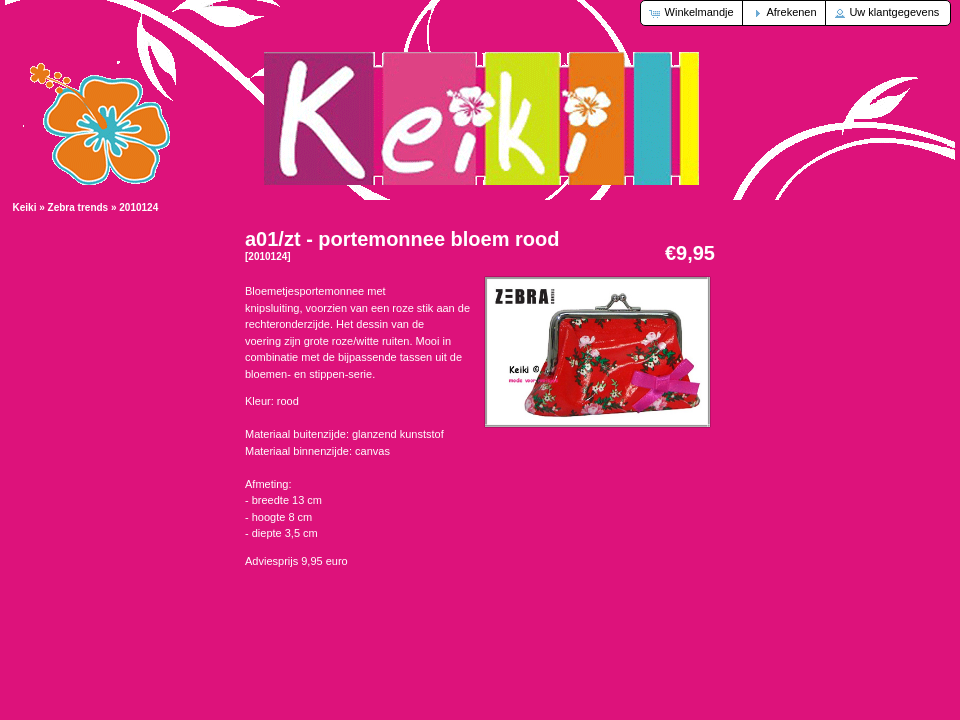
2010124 (138, 207)
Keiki (25, 207)
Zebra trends (78, 207)
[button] (692, 13)
